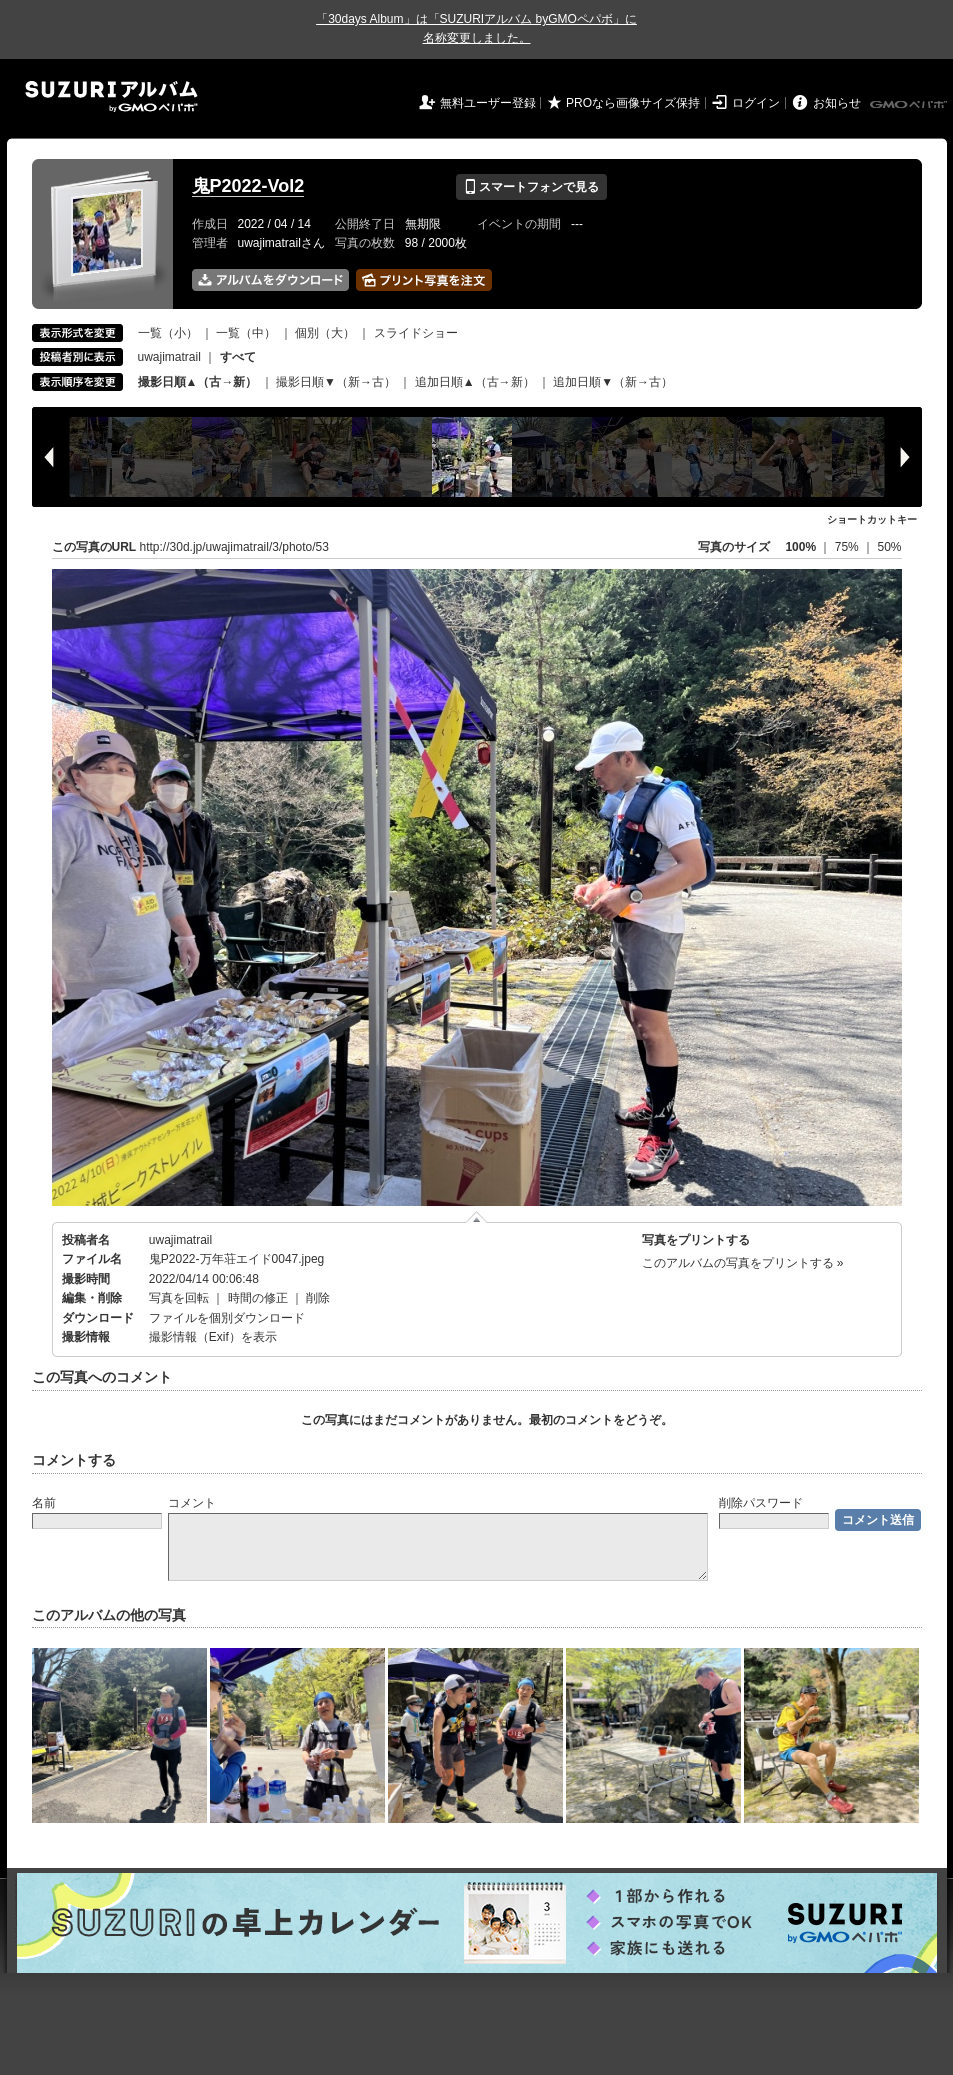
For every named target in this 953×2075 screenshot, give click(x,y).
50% (889, 547)
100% (800, 547)
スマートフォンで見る (531, 187)
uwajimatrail (169, 357)
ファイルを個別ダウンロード (227, 1318)
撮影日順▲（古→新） (198, 382)
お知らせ (837, 103)
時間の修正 (258, 1298)
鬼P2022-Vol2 (248, 186)
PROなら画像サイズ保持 (633, 103)
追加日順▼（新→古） (613, 382)
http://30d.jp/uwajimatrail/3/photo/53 (234, 547)
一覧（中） (246, 333)
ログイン (756, 103)
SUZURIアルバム (111, 96)
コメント (192, 1503)
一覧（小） (168, 333)
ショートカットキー (872, 519)
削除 (318, 1298)
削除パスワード (761, 1503)
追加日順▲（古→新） (475, 382)
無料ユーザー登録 (488, 103)
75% (848, 547)
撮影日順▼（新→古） (336, 382)
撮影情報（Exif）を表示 (213, 1337)
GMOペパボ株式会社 (910, 105)
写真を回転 (179, 1298)
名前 (44, 1503)
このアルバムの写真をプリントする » (743, 1263)
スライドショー (416, 333)
